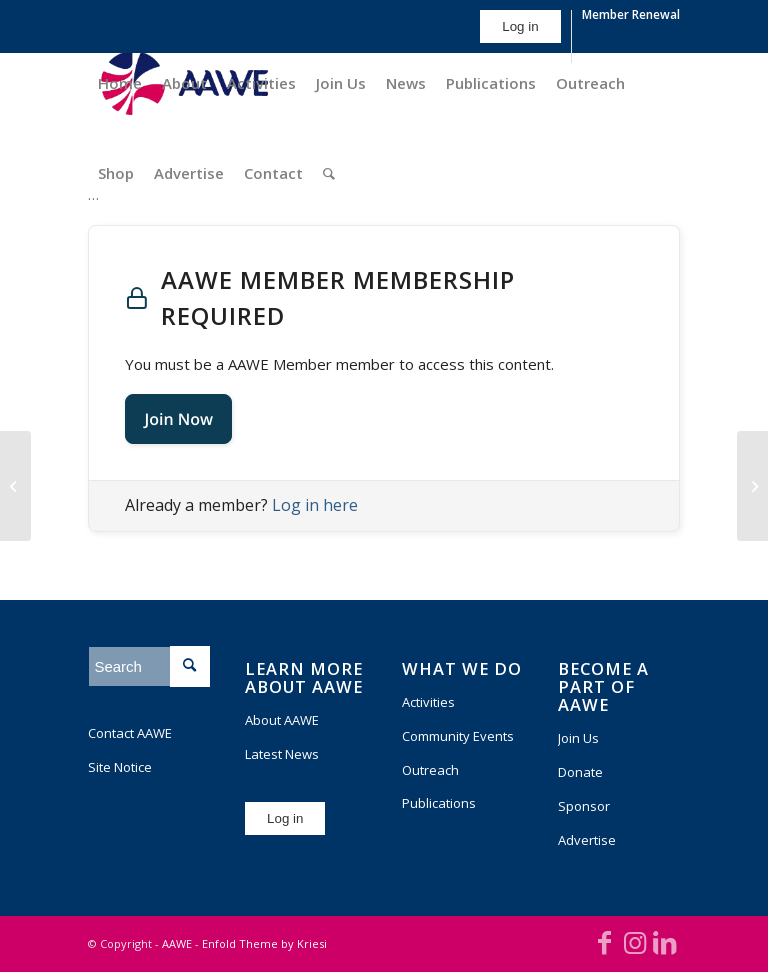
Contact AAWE (130, 733)
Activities (428, 702)
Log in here (315, 505)
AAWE (177, 943)
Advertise (587, 840)
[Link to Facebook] (605, 942)
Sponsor (584, 806)
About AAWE (282, 720)
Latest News (282, 754)
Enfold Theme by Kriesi (264, 943)
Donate (580, 772)
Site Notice (120, 767)
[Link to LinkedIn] (665, 942)
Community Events (458, 736)
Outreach (430, 770)
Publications (439, 803)
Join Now (178, 419)
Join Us (578, 738)
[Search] (329, 173)
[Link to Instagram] (635, 942)
